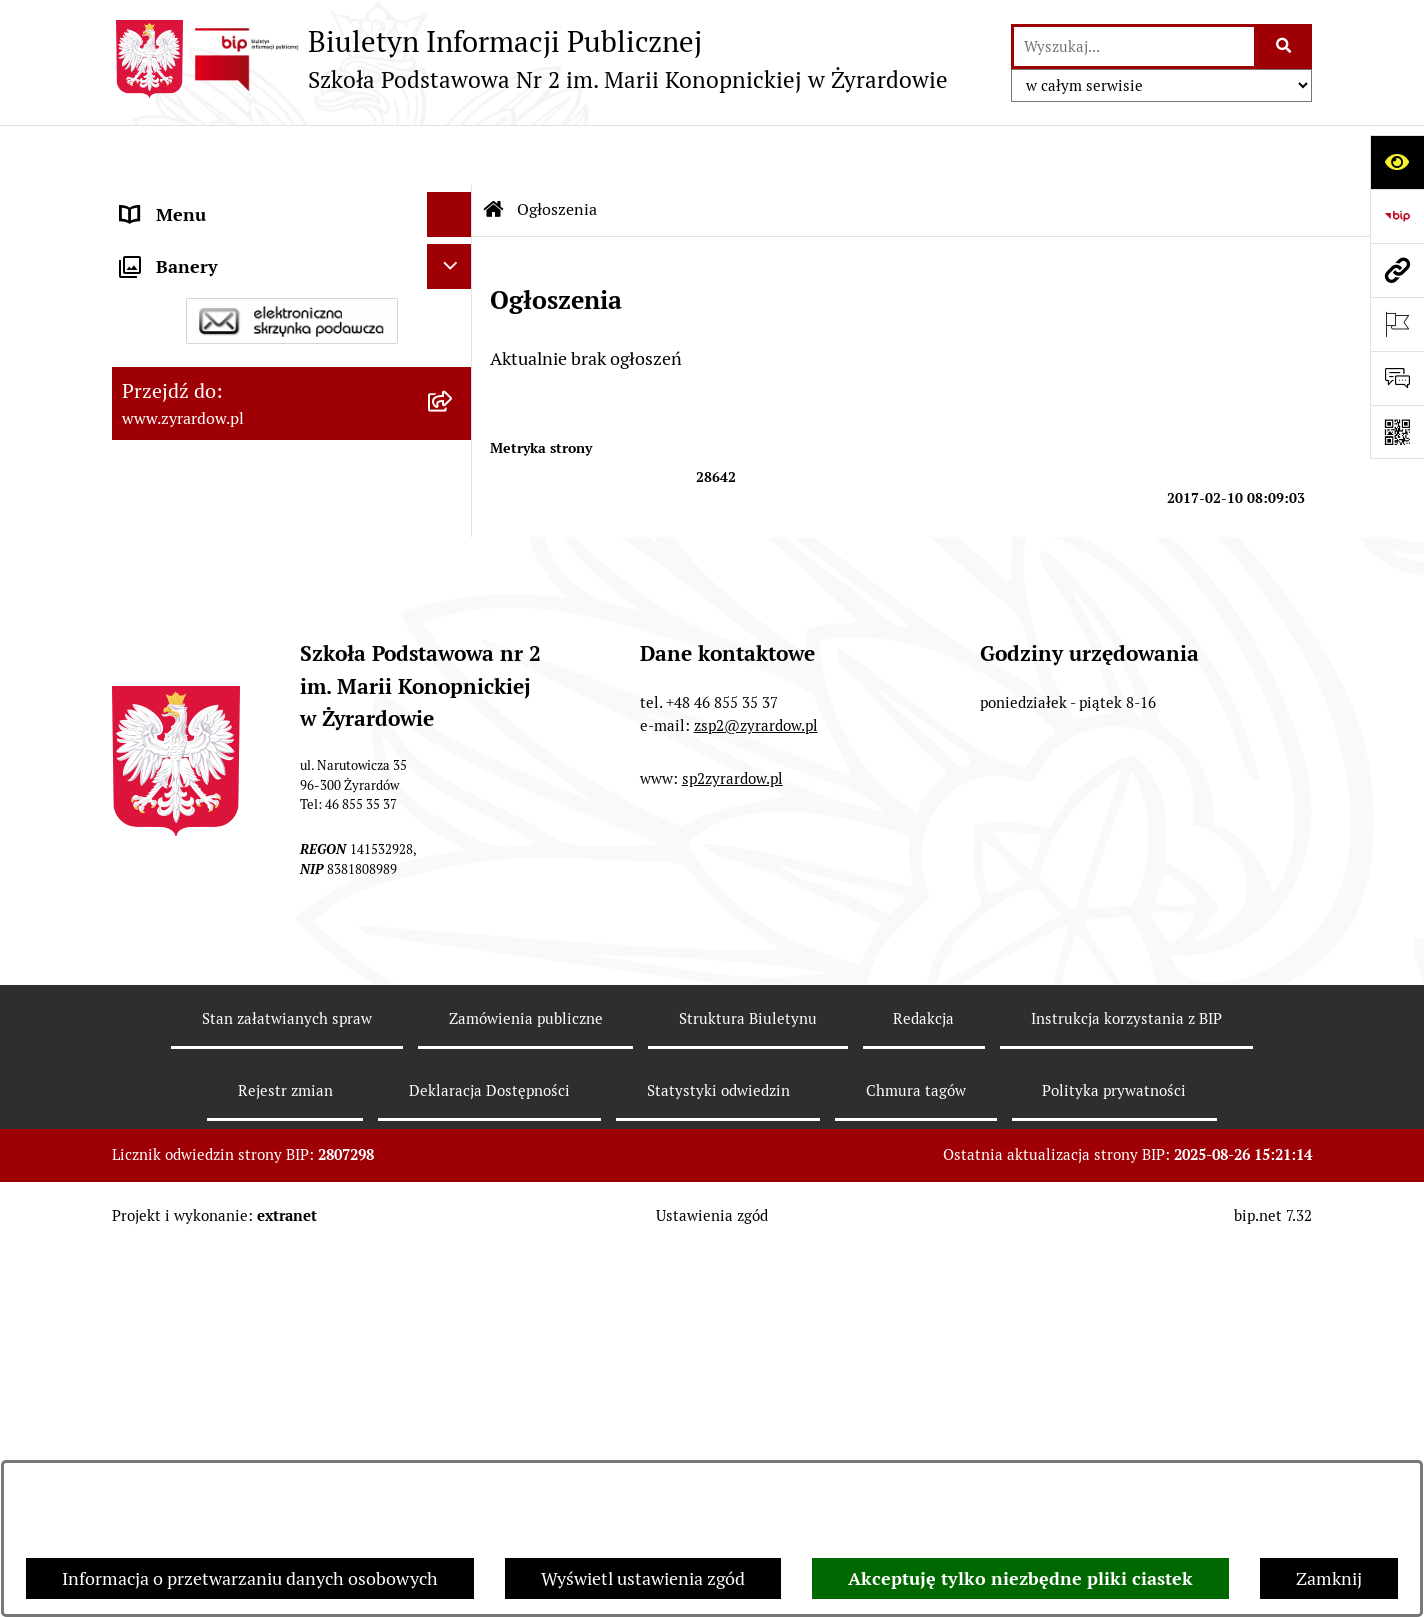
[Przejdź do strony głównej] (530, 59)
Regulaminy (168, 451)
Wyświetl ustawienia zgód (643, 1578)
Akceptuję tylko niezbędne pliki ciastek (1020, 1578)
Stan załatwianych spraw (287, 1384)
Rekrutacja (163, 541)
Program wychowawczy (214, 586)
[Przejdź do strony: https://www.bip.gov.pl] (1397, 216)
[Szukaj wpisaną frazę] (1284, 46)
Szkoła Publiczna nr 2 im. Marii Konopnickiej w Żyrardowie (244, 213)
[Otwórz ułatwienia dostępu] (1397, 162)
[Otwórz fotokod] (1397, 432)
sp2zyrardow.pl (732, 1144)
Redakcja (923, 1384)
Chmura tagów (916, 1455)
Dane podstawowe (193, 271)
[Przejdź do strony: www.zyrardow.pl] (1397, 270)
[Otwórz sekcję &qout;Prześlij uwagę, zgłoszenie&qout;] (1397, 378)
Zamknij (1329, 1578)
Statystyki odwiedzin (718, 1455)
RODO (145, 676)
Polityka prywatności (1114, 1455)
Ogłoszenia (165, 496)
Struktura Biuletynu (748, 1384)
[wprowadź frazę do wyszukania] (1134, 46)
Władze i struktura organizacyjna (252, 316)
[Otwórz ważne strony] (1397, 324)
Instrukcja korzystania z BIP (1126, 1384)
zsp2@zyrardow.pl (756, 1090)
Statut (146, 406)
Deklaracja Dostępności (214, 361)
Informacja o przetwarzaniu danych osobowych (250, 1578)
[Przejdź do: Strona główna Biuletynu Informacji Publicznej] (494, 150)
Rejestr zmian (285, 1455)
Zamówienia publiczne (526, 1384)
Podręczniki (167, 631)
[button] (454, 317)
